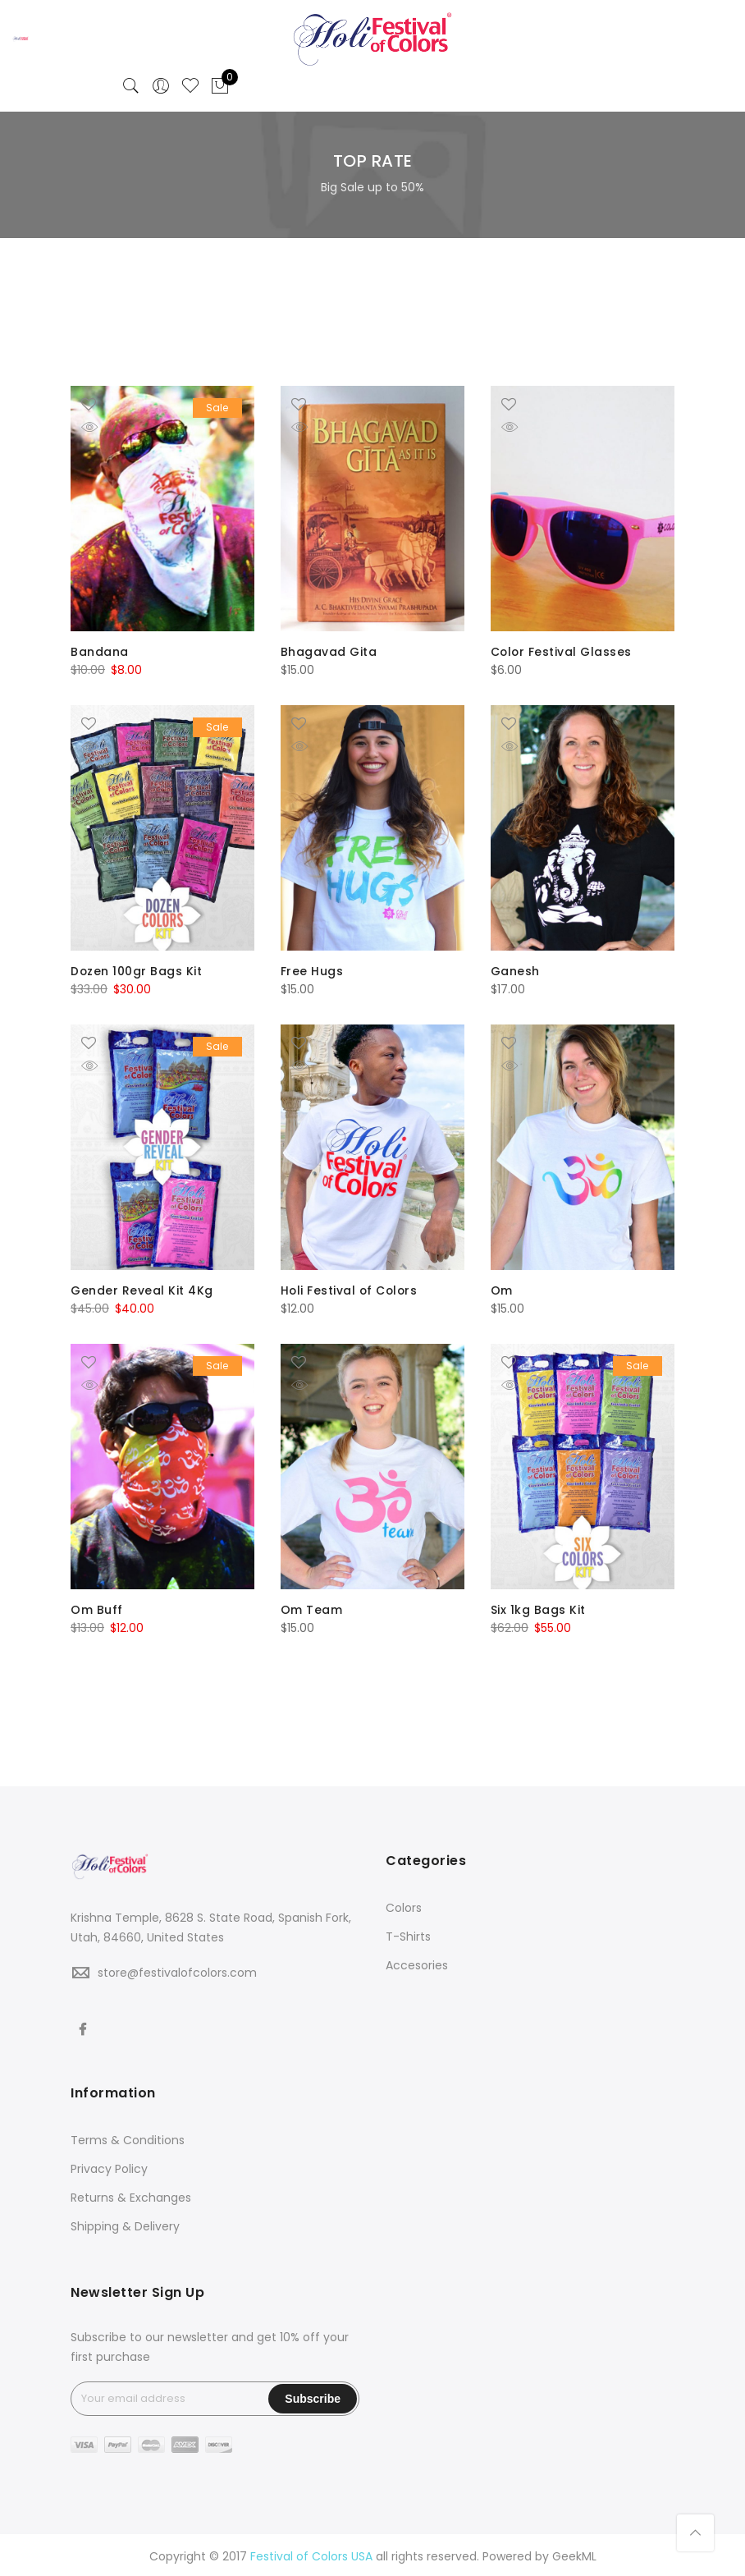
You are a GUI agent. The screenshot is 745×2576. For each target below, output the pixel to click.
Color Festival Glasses (562, 652)
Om (502, 1289)
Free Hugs (312, 970)
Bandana (100, 652)
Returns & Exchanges (131, 2194)
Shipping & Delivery (125, 2223)
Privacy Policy (109, 2165)
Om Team (312, 1607)
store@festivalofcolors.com (177, 1969)
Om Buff (97, 1607)
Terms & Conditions (128, 2137)
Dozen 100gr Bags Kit (137, 970)
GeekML (574, 2554)
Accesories (417, 1962)
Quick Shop (100, 426)
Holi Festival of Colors (351, 1289)
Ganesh (515, 970)
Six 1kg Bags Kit (538, 1607)
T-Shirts (408, 1933)
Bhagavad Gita (329, 652)
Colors (404, 1904)
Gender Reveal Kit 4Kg (142, 1289)
